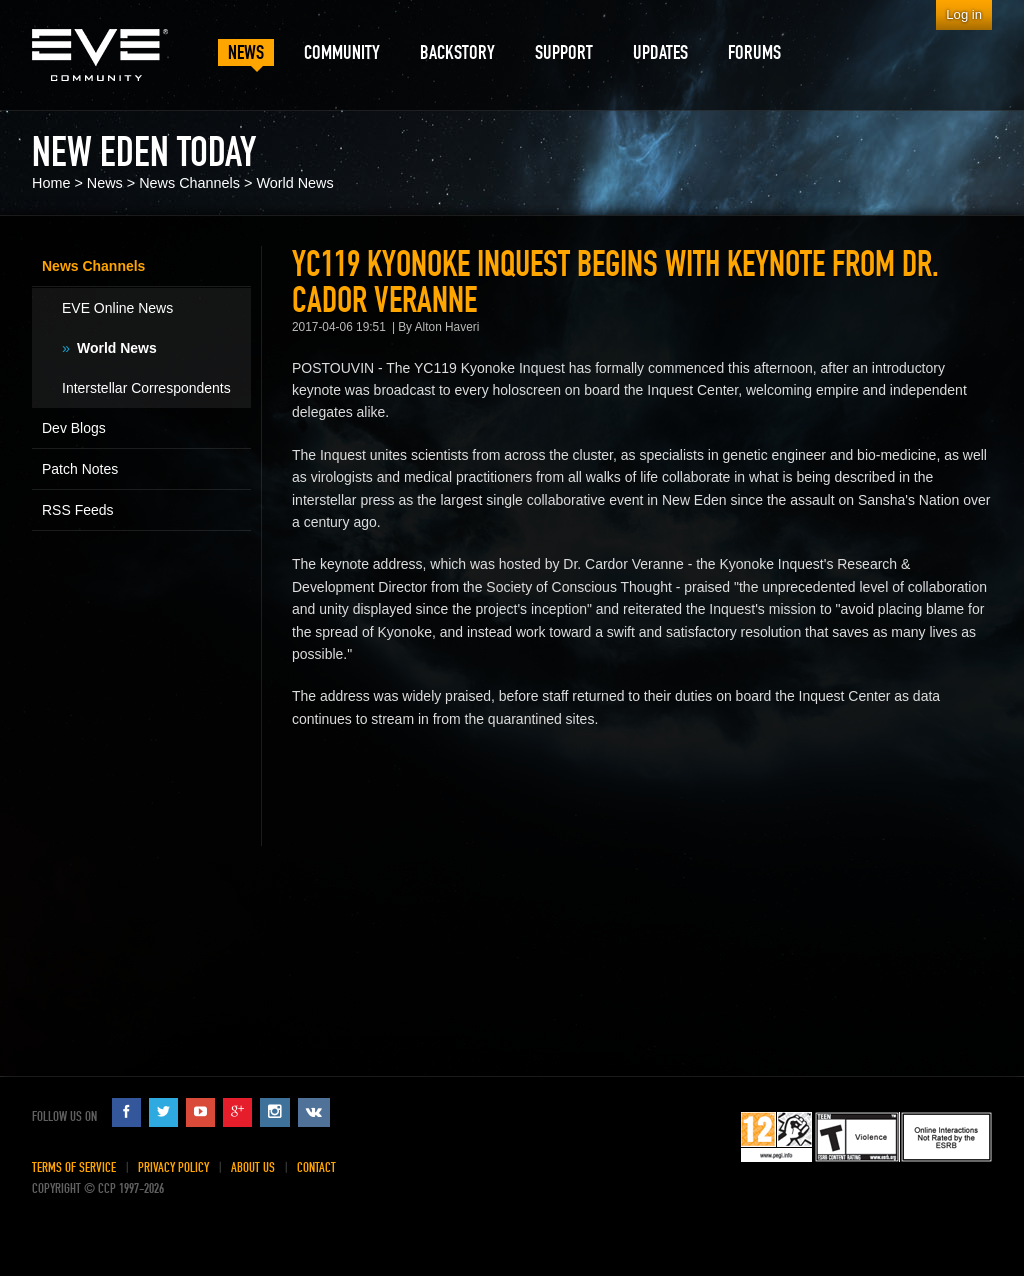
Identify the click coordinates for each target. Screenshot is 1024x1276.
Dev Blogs (74, 428)
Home (51, 183)
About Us (253, 1167)
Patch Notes (80, 469)
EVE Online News (117, 308)
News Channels (189, 183)
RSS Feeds (78, 510)
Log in (964, 14)
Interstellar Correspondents (146, 388)
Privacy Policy (173, 1167)
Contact (316, 1167)
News (105, 183)
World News (294, 183)
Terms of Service (74, 1167)
